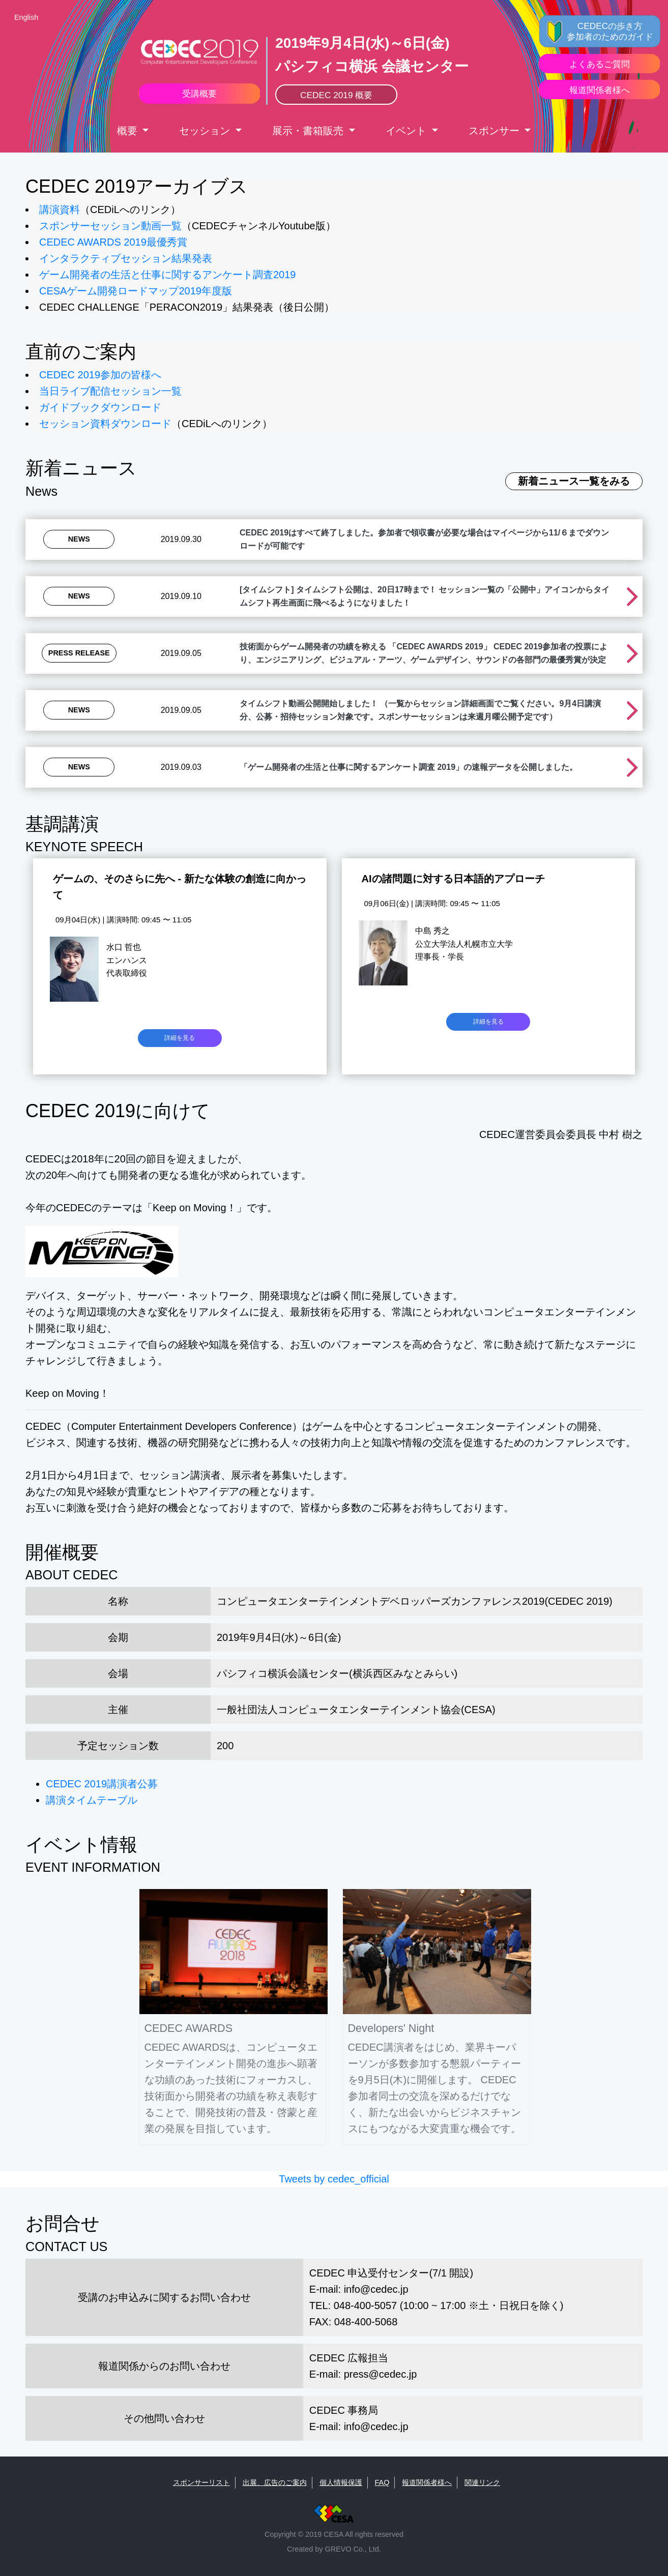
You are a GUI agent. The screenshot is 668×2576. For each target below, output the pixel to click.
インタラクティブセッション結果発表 (125, 258)
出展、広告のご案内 (275, 2482)
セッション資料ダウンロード (105, 423)
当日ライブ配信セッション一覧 (110, 391)
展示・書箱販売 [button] (309, 130)
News (79, 539)
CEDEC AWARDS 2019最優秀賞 (113, 242)
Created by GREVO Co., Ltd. (334, 2549)
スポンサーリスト (201, 2482)
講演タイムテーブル (91, 1800)
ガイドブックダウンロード (100, 407)
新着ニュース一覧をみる (574, 481)
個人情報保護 (341, 2482)
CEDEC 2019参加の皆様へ (100, 374)
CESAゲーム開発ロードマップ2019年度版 (135, 290)
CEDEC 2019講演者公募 (102, 1783)
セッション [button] (206, 130)
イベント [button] (407, 130)
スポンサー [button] (495, 130)
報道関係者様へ (427, 2482)
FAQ (382, 2482)
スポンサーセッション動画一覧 (110, 225)
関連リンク (482, 2482)
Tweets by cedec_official (334, 2178)
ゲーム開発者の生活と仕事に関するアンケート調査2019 (167, 274)
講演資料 (59, 209)
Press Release (79, 653)
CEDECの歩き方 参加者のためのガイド (610, 31)
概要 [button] (128, 130)
